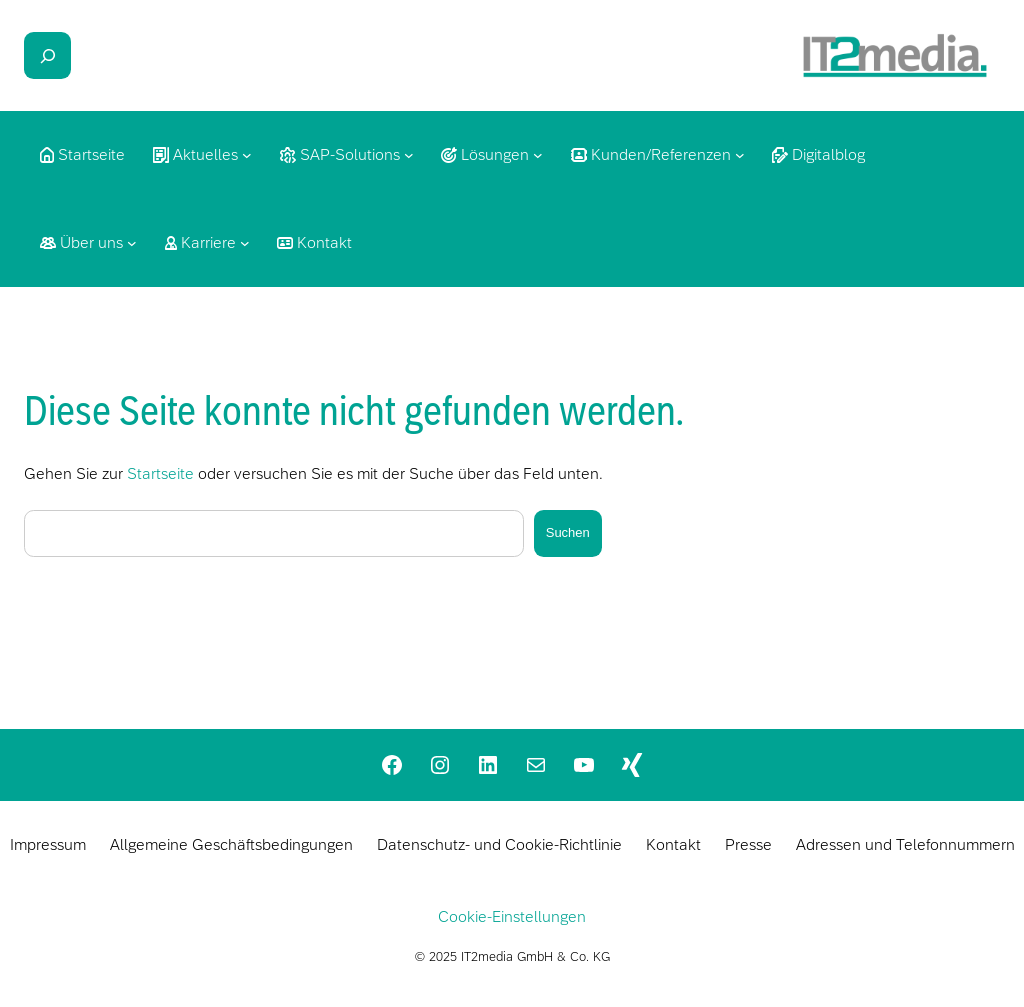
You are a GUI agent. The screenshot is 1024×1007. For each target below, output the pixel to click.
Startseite (160, 473)
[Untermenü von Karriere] (245, 243)
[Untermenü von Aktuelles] (247, 155)
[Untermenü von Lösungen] (538, 155)
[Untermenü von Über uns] (132, 243)
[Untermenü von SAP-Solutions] (409, 155)
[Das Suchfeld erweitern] (47, 55)
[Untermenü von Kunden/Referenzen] (740, 155)
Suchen (568, 532)
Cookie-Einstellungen (512, 916)
